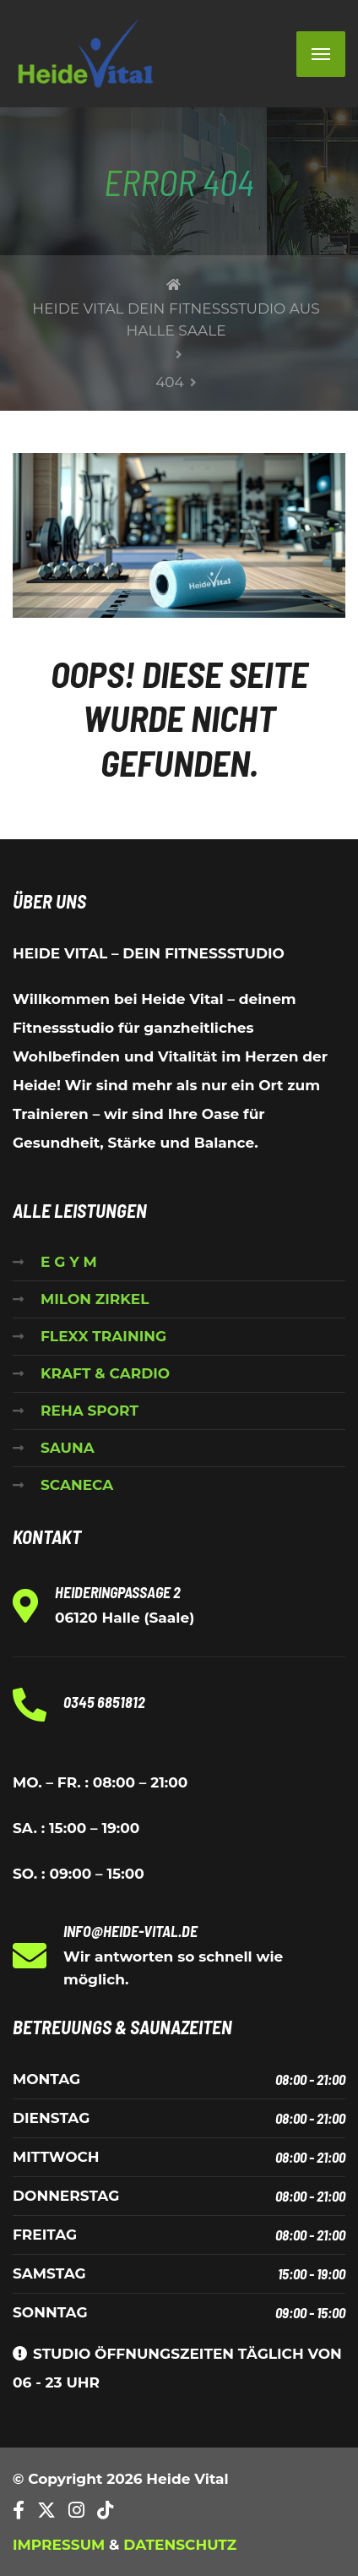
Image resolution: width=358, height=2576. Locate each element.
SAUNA (68, 1447)
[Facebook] (18, 2510)
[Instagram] (76, 2510)
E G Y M (69, 1261)
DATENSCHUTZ (179, 2544)
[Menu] (320, 54)
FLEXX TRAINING (103, 1336)
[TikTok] (105, 2510)
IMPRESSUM (59, 2544)
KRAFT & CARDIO (105, 1373)
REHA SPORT (89, 1410)
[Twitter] (46, 2510)
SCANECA (77, 1484)
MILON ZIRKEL (95, 1299)
